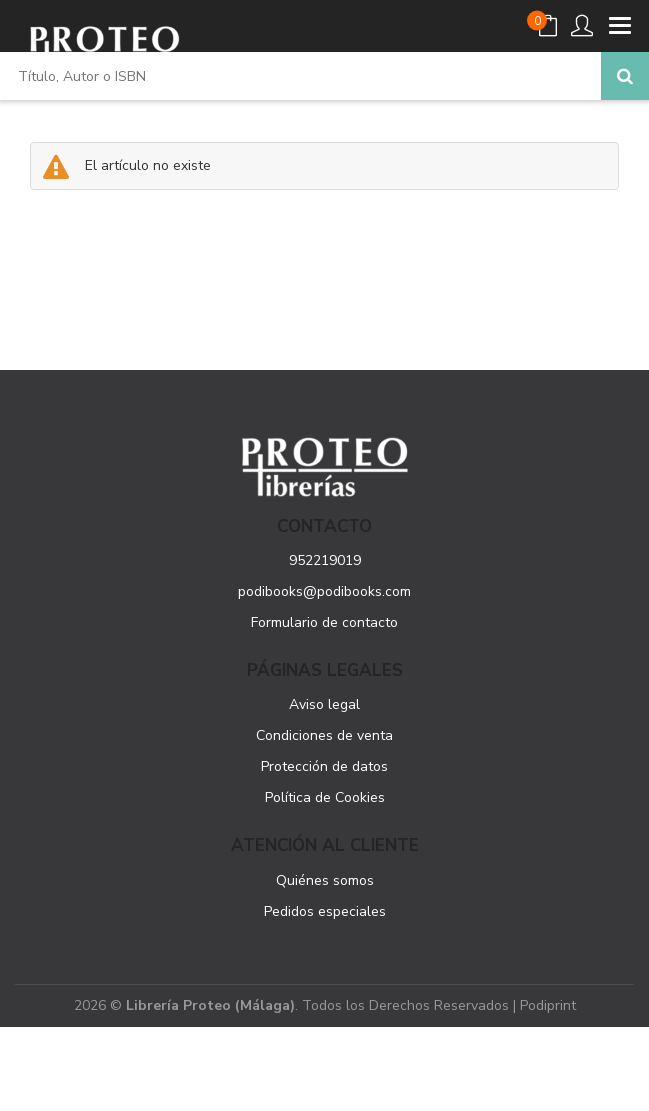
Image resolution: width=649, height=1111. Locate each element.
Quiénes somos (325, 880)
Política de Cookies (325, 797)
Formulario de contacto (324, 622)
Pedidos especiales (325, 911)
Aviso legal (324, 704)
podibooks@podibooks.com (324, 591)
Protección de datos (324, 766)
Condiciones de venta (324, 735)
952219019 (325, 560)
